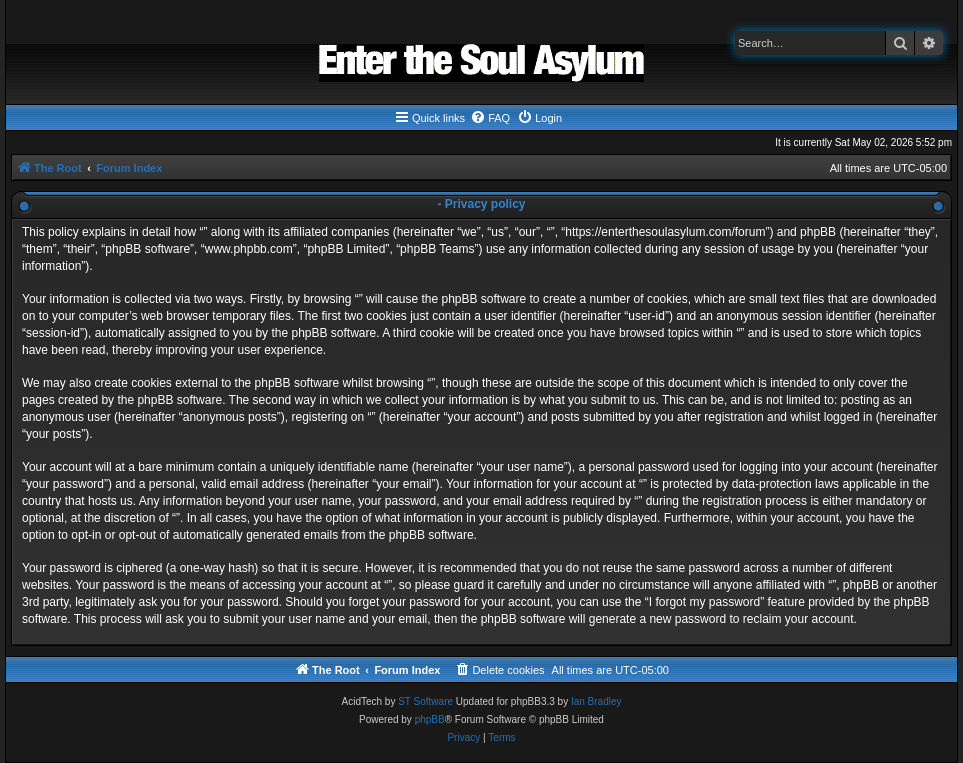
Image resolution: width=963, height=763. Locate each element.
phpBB (430, 719)
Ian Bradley (596, 701)
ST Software (425, 701)
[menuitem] (490, 118)
